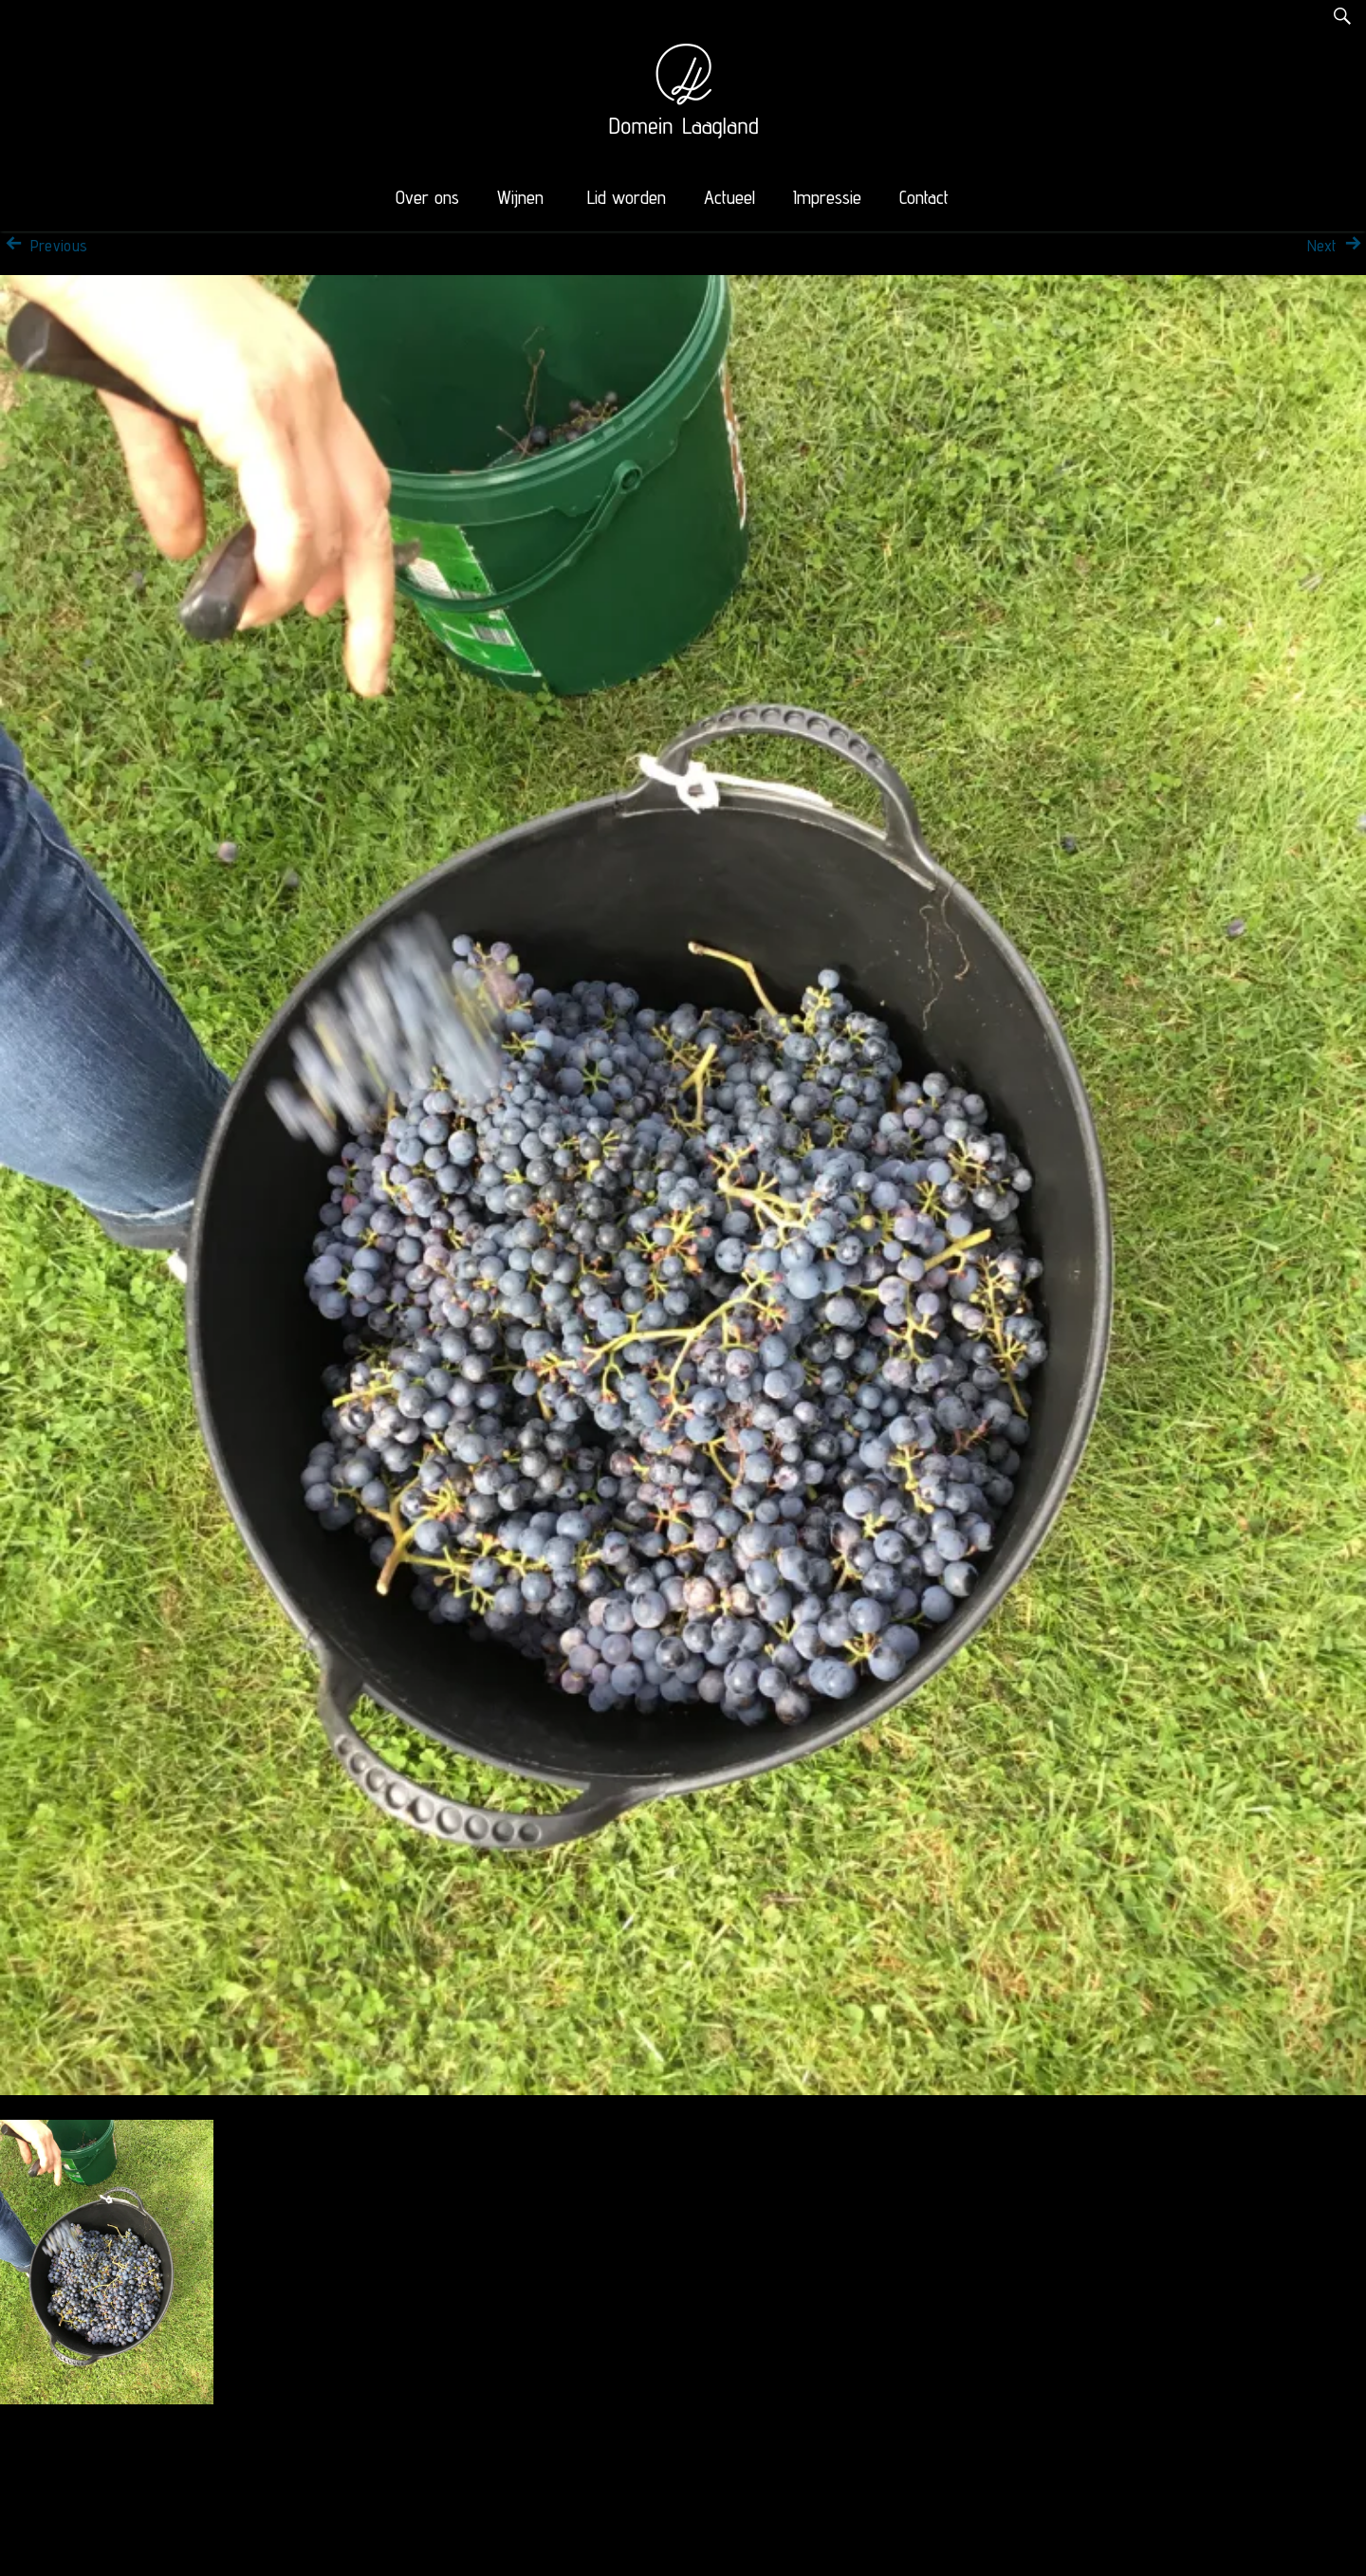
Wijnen (520, 197)
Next (1336, 245)
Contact (924, 197)
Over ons (427, 197)
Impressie (827, 197)
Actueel (729, 197)
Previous (43, 245)
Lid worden (626, 197)
